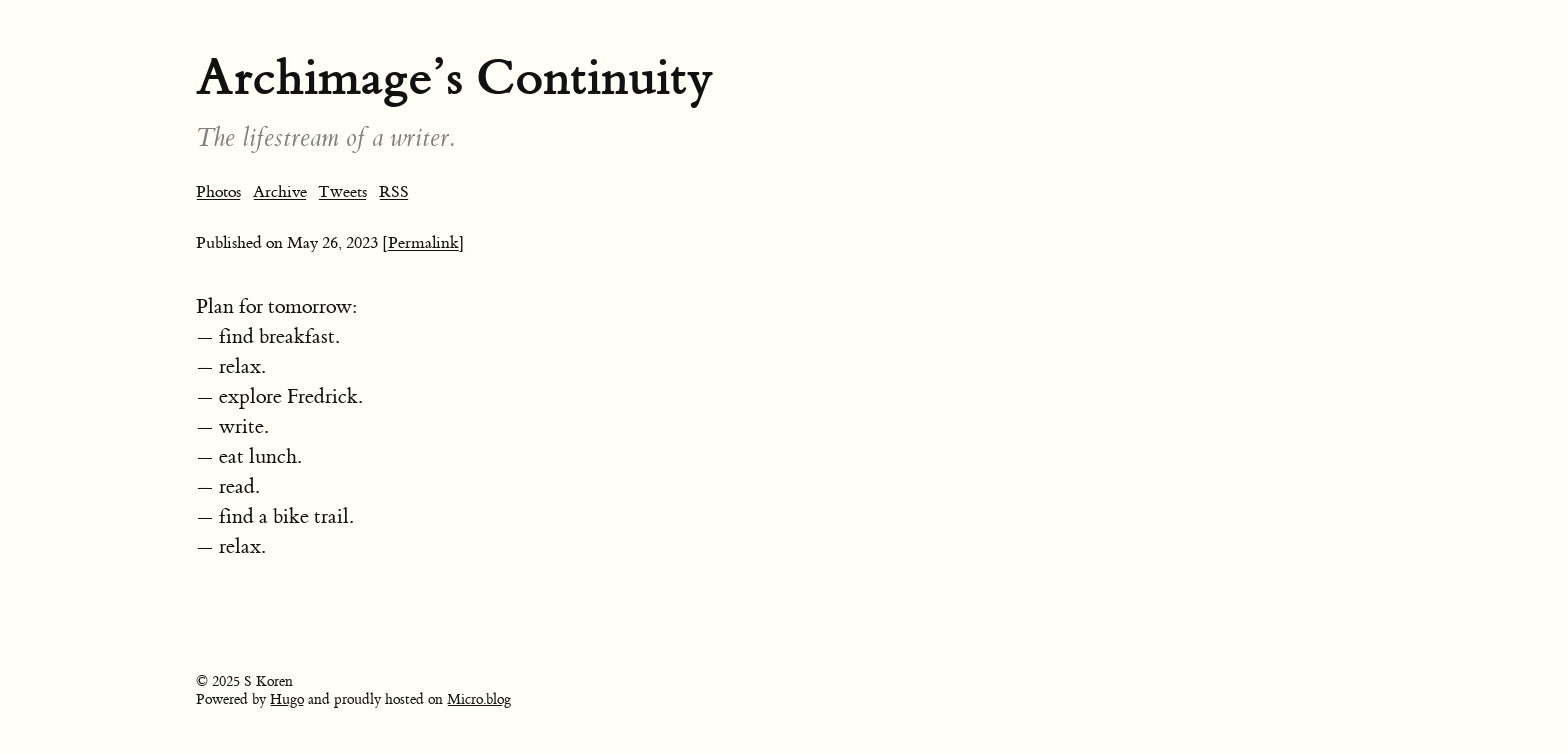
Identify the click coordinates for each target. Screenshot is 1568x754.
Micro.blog (479, 700)
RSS (394, 192)
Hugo (287, 700)
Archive (280, 192)
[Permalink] (423, 243)
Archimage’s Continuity (454, 77)
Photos (218, 192)
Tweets (342, 192)
